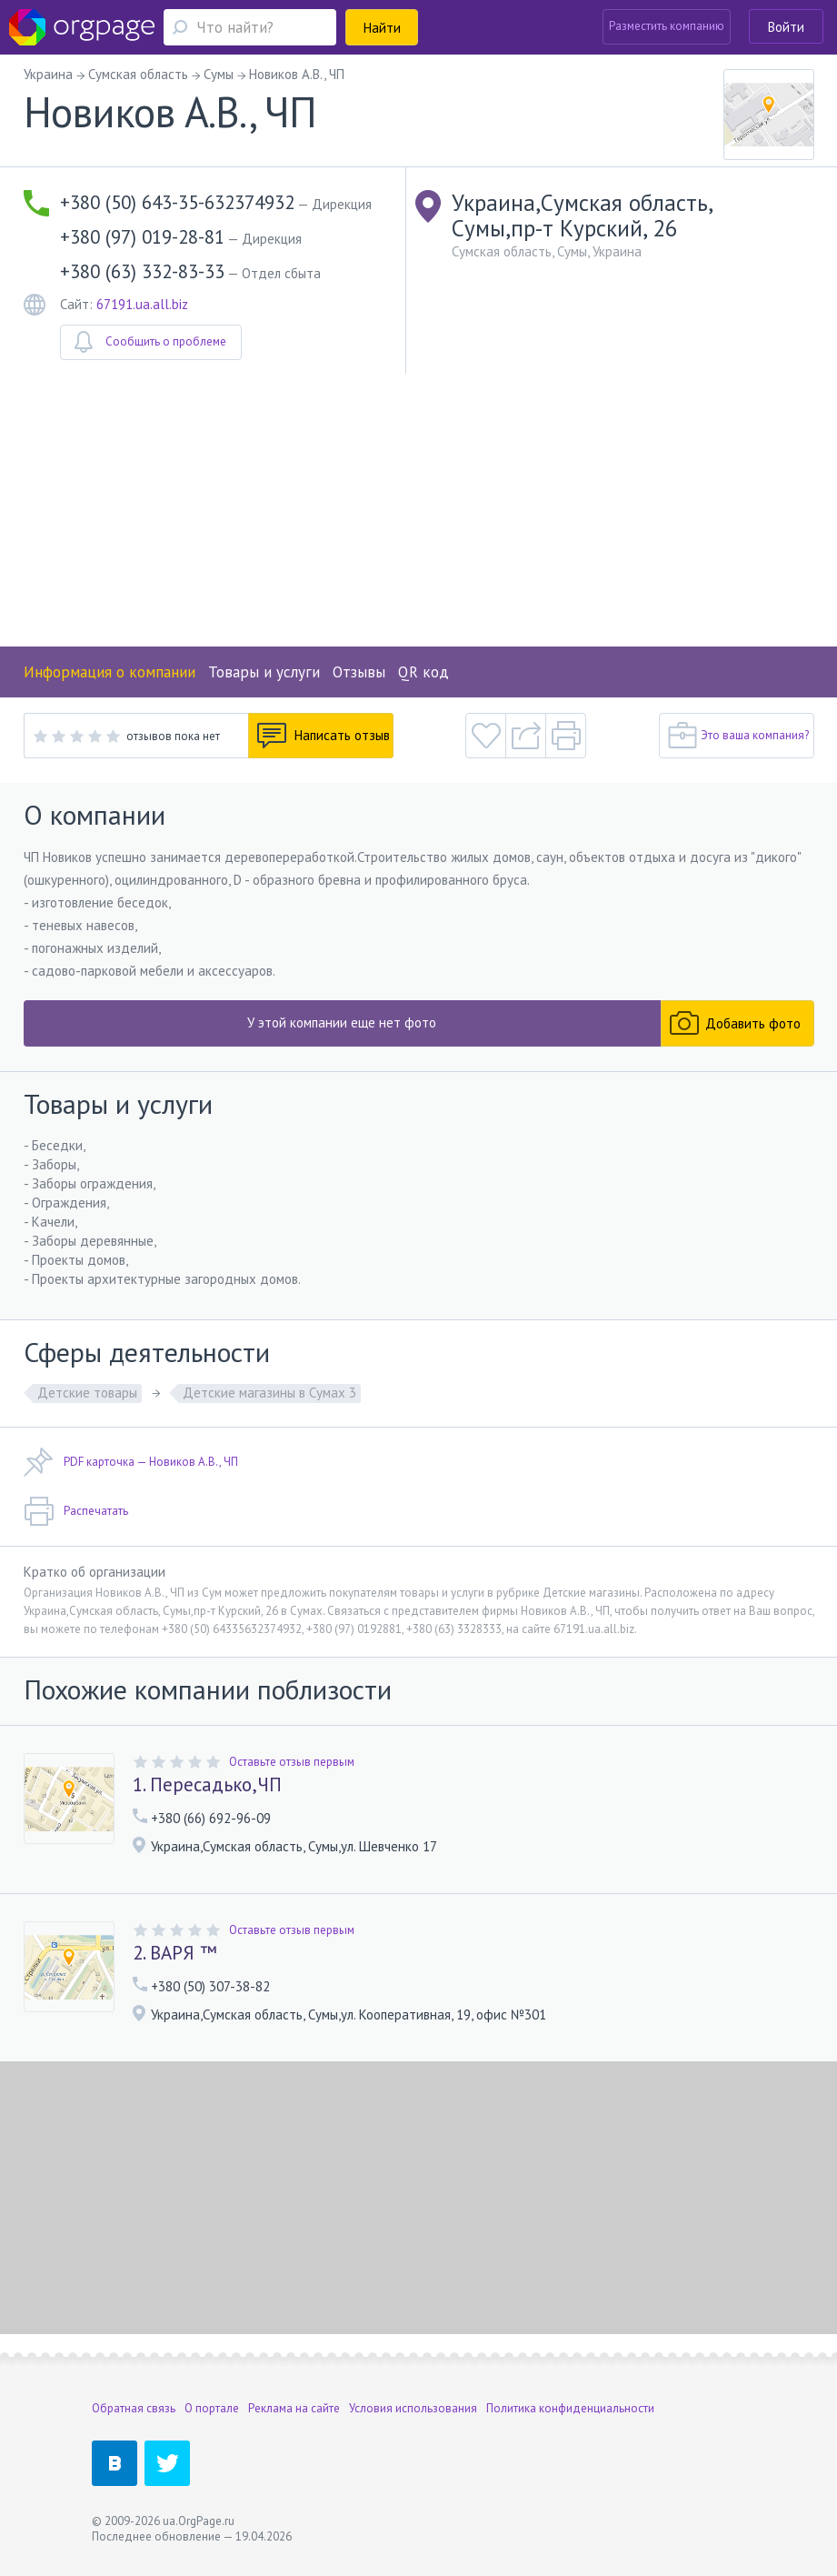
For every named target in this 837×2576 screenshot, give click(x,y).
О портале (211, 2408)
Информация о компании (109, 672)
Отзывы (359, 672)
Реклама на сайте (294, 2408)
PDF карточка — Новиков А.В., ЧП (131, 1462)
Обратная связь (133, 2408)
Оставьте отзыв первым (291, 1761)
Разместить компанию (666, 26)
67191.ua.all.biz (142, 304)
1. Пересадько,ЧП (207, 1785)
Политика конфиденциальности (570, 2408)
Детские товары (87, 1392)
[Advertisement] (419, 510)
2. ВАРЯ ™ (175, 1953)
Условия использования (413, 2408)
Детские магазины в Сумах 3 (269, 1392)
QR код (423, 672)
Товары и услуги (264, 672)
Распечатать (76, 1511)
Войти (786, 26)
